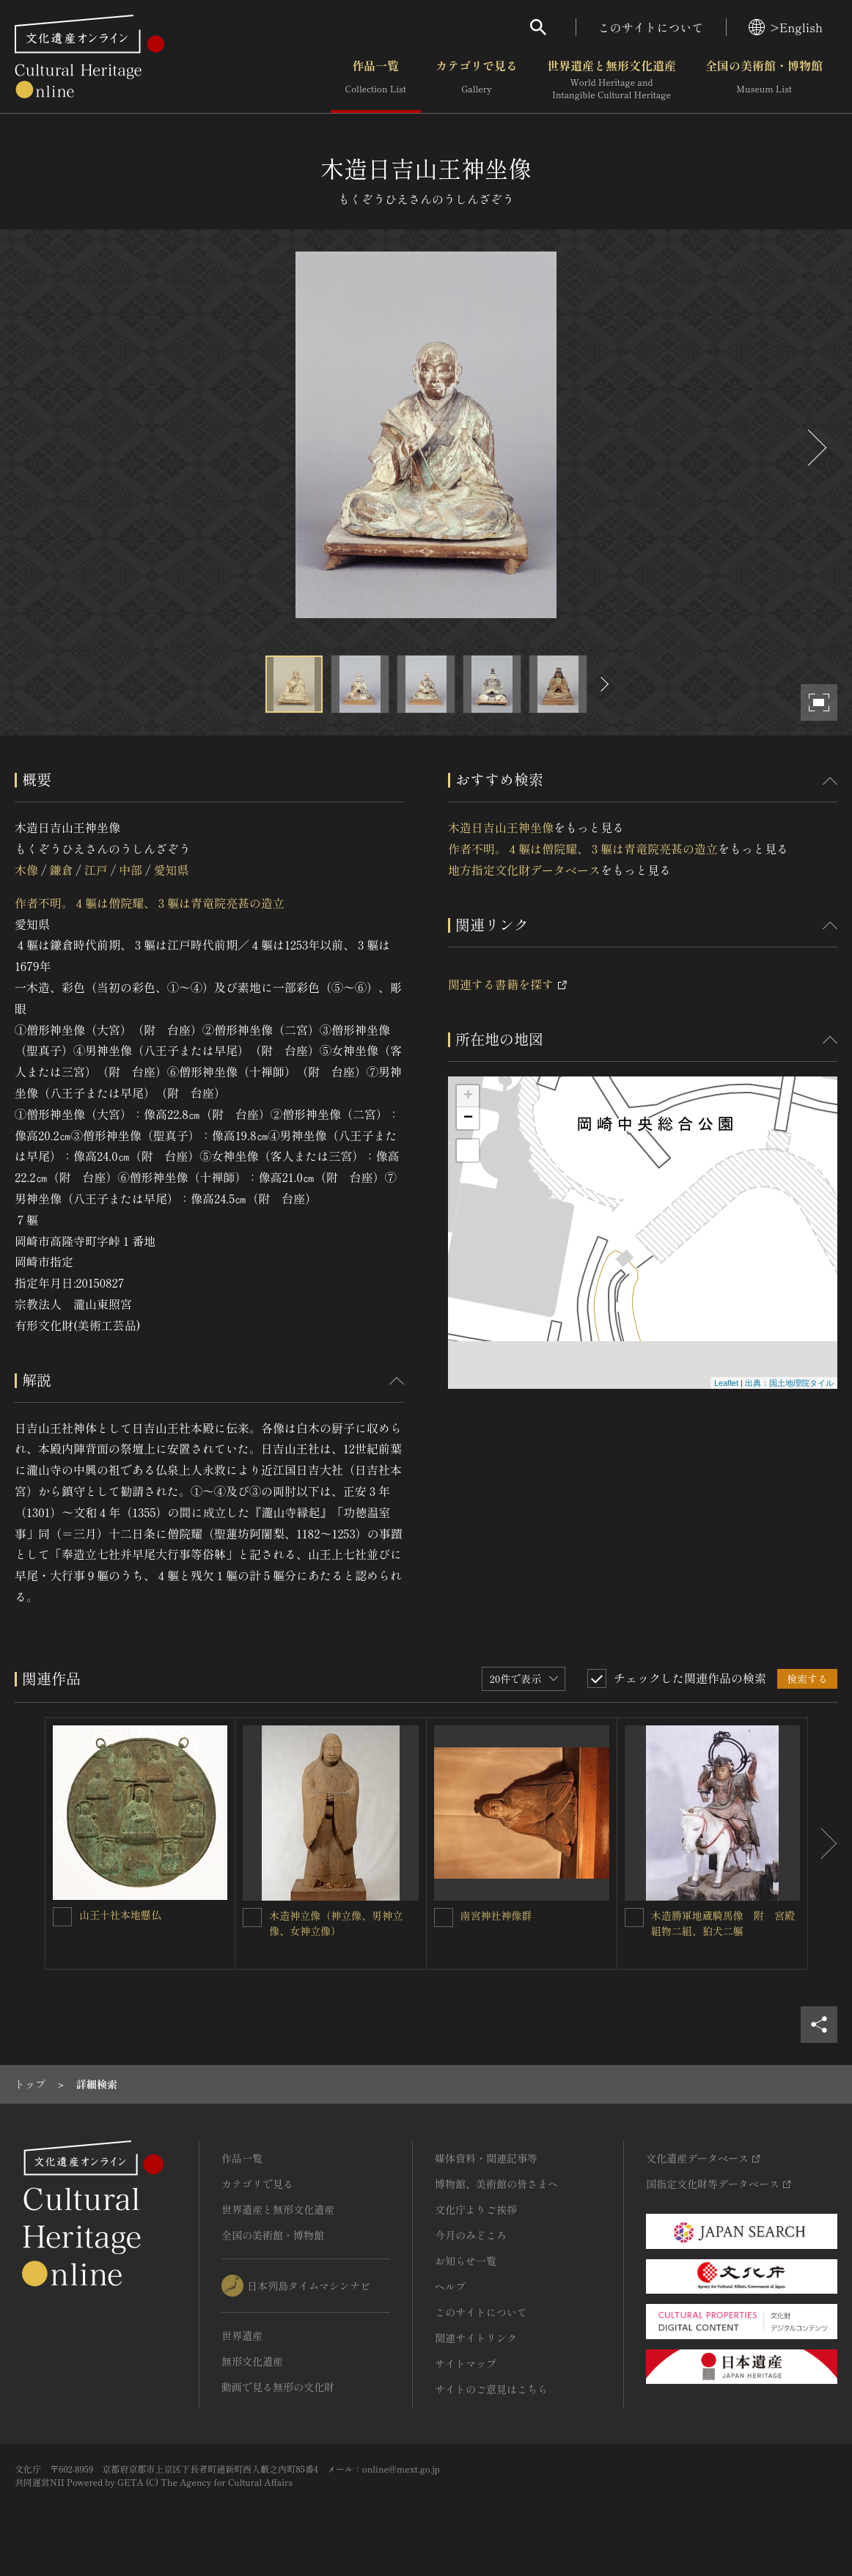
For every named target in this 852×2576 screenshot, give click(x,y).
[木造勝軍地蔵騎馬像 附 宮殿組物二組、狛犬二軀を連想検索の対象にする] (634, 1917)
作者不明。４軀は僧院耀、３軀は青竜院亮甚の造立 (149, 902)
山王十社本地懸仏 (120, 1914)
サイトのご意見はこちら (491, 2389)
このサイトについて (651, 27)
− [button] (468, 1118)
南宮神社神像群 (496, 1915)
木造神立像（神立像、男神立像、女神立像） (336, 1923)
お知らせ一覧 (465, 2260)
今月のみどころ (471, 2235)
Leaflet (726, 1383)
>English (786, 27)
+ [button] (468, 1096)
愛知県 (171, 869)
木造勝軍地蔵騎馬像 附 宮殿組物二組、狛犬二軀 (723, 1923)
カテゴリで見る (477, 79)
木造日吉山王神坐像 (501, 827)
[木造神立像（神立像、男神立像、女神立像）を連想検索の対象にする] (252, 1917)
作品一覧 (375, 79)
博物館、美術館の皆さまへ (496, 2183)
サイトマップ (465, 2363)
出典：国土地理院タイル (789, 1383)
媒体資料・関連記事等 (486, 2158)
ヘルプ (450, 2286)
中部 (130, 869)
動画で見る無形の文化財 (277, 2386)
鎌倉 (61, 869)
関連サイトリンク (476, 2337)
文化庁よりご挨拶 (476, 2209)
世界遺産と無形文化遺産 (611, 79)
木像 (26, 869)
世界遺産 (241, 2335)
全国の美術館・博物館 (764, 79)
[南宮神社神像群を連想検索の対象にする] (443, 1917)
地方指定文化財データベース (524, 869)
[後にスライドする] (815, 448)
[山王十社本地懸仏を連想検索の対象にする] (62, 1916)
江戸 (96, 869)
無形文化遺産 (252, 2361)
